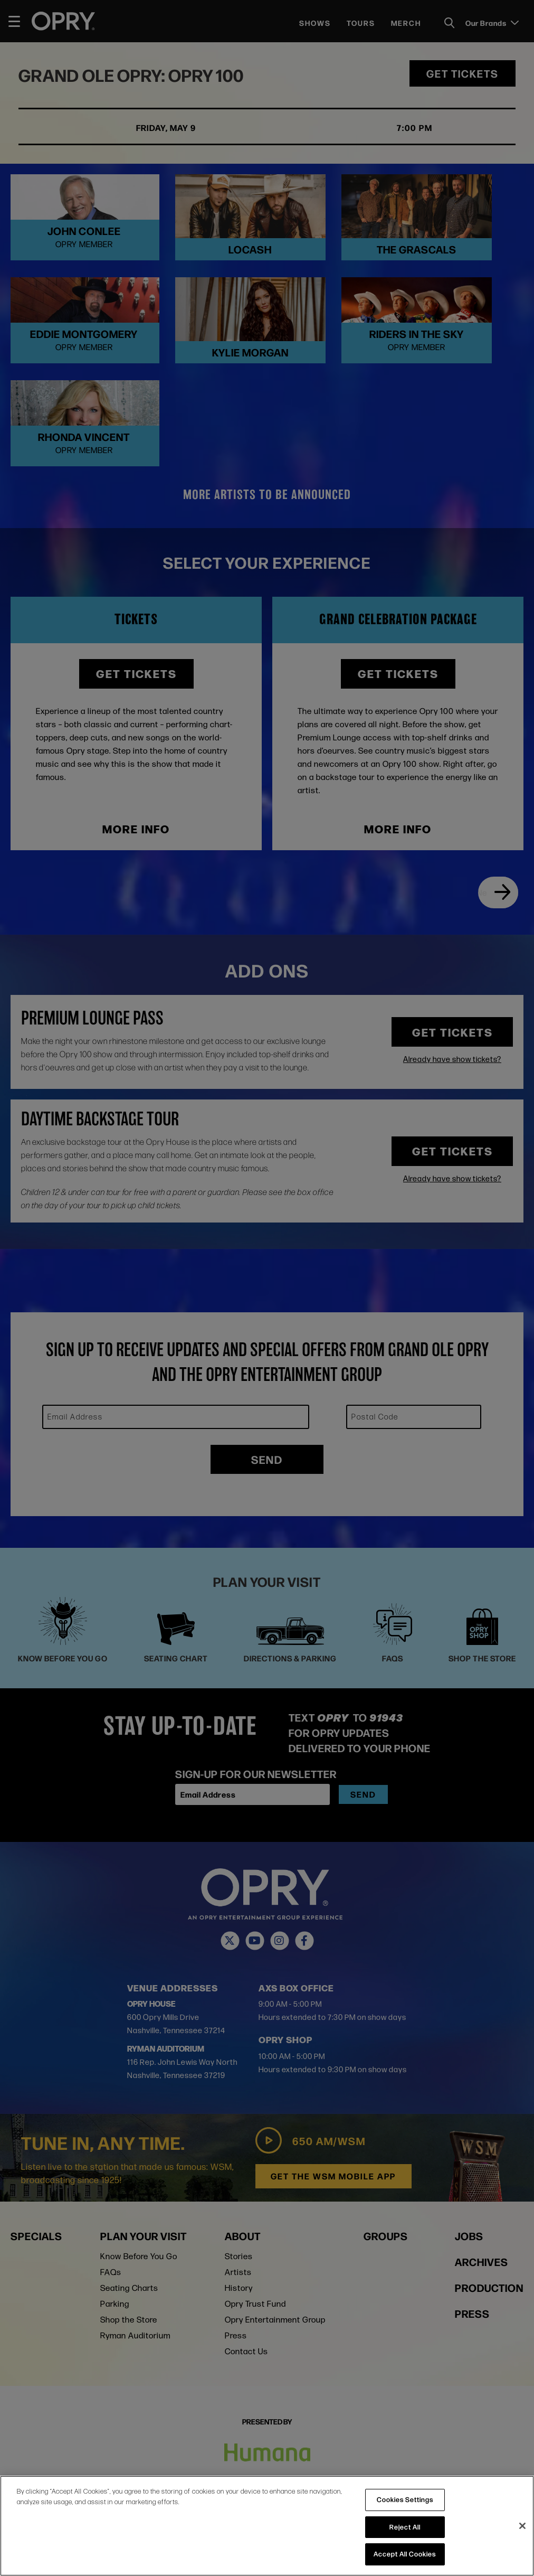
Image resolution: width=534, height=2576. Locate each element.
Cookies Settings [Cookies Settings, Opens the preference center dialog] (405, 2499)
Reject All (405, 2527)
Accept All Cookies (405, 2554)
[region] (267, 2526)
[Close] (522, 2525)
